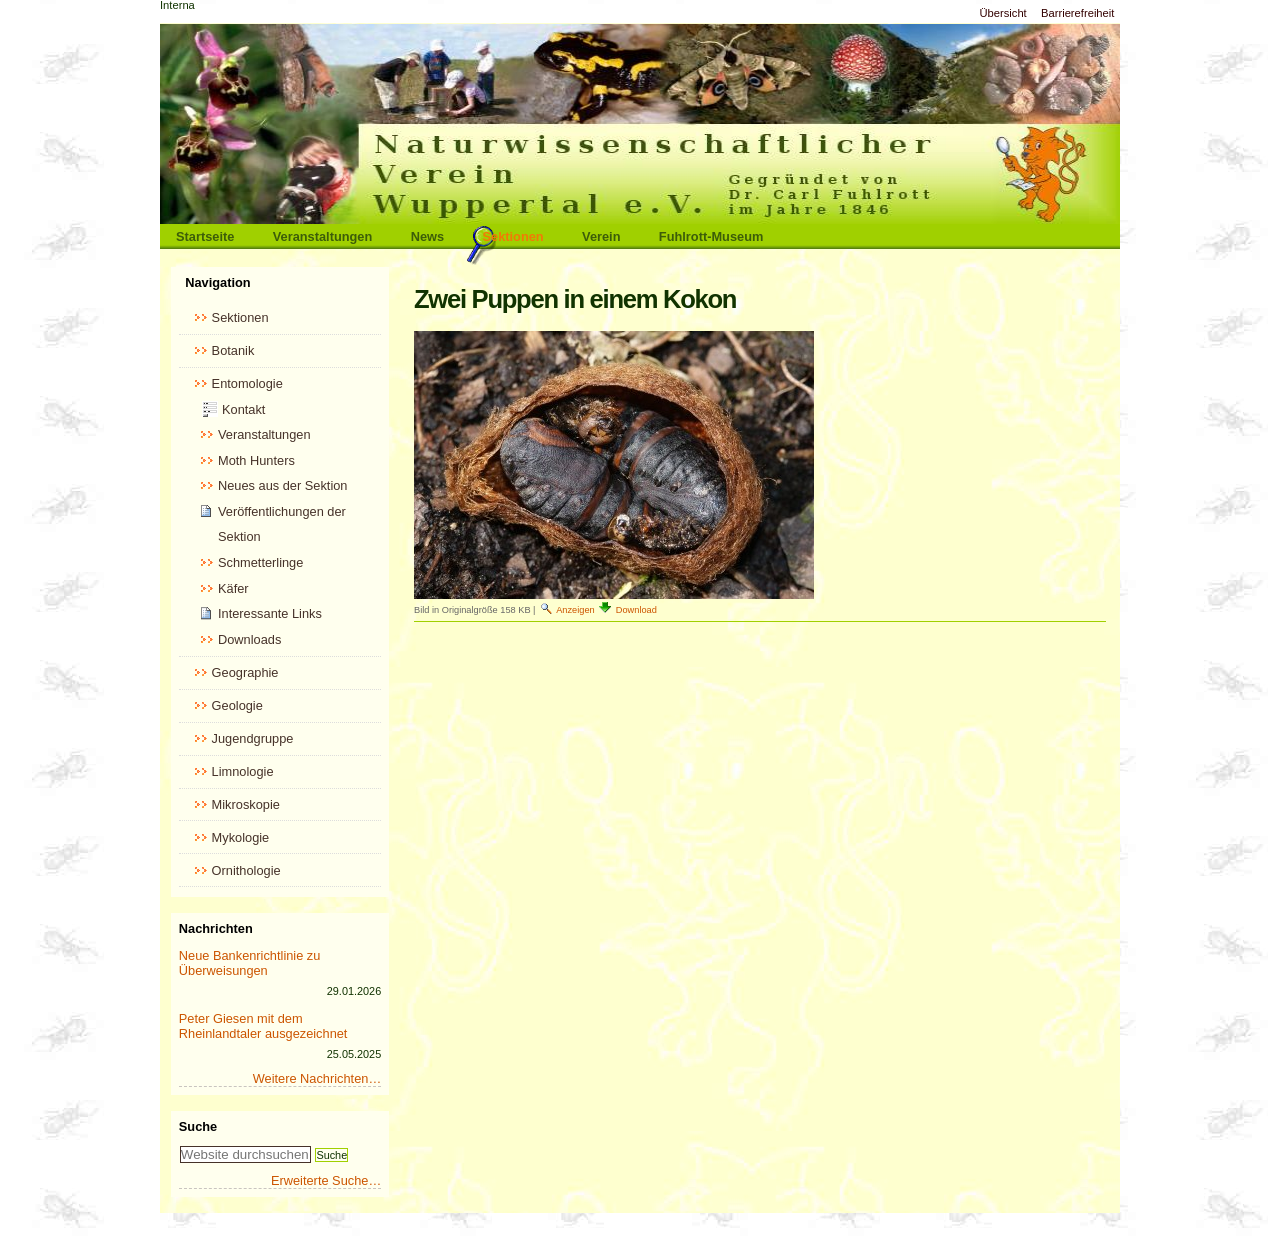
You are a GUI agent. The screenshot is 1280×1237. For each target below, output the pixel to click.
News (427, 236)
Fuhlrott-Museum (711, 236)
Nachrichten (216, 928)
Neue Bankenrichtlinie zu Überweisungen (250, 963)
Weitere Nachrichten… (317, 1078)
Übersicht (1002, 13)
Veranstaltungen (323, 236)
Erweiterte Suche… (326, 1180)
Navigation (217, 282)
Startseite (205, 236)
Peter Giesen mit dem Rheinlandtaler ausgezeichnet (263, 1026)
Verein (601, 236)
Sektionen (513, 236)
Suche (198, 1126)
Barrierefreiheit (1077, 13)
